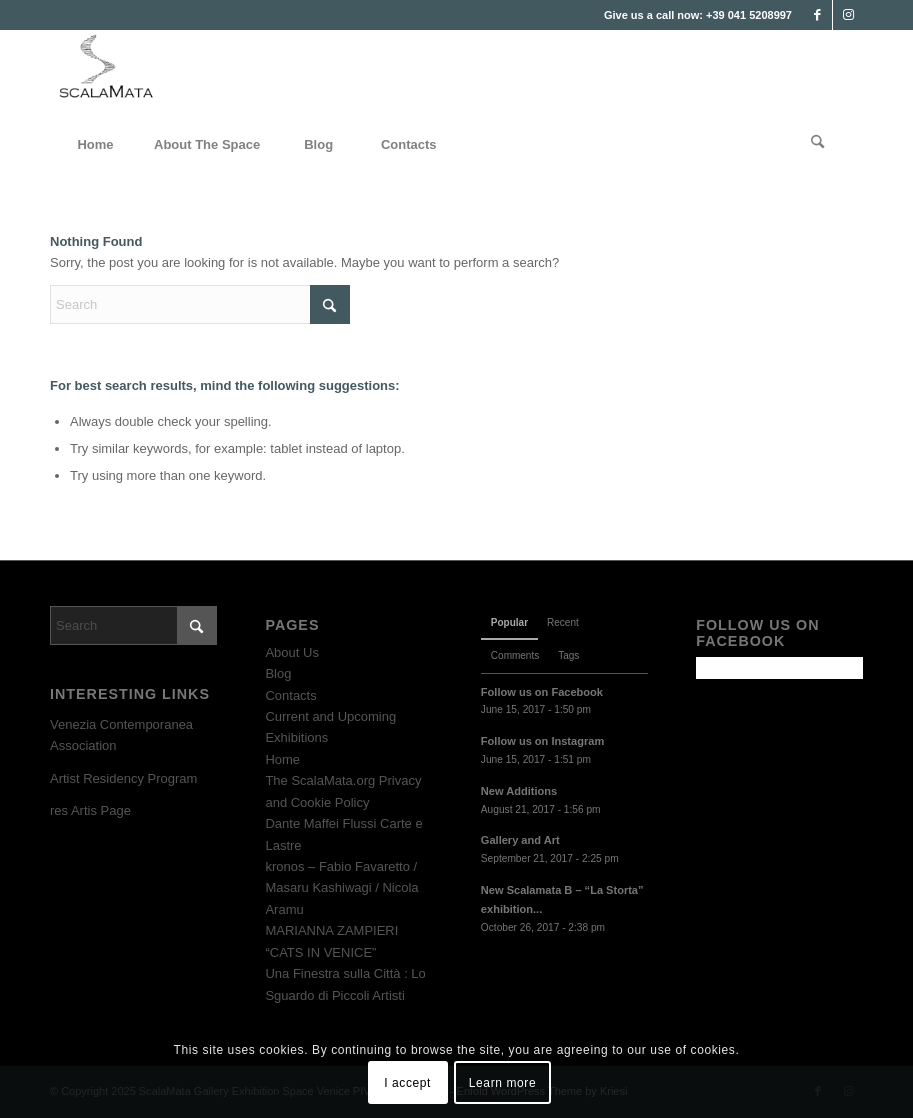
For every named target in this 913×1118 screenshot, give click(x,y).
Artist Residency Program (123, 778)
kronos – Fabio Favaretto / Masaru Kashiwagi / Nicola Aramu (341, 888)
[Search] (818, 145)
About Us (291, 652)
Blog (278, 673)
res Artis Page (90, 810)
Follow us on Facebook (542, 692)
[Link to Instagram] (848, 15)
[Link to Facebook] (817, 15)
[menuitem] (95, 145)
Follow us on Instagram (542, 741)
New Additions (519, 791)
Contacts (290, 695)
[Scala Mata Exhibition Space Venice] (107, 75)
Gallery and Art (520, 840)
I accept (407, 1083)
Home (282, 759)
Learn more (502, 1083)
